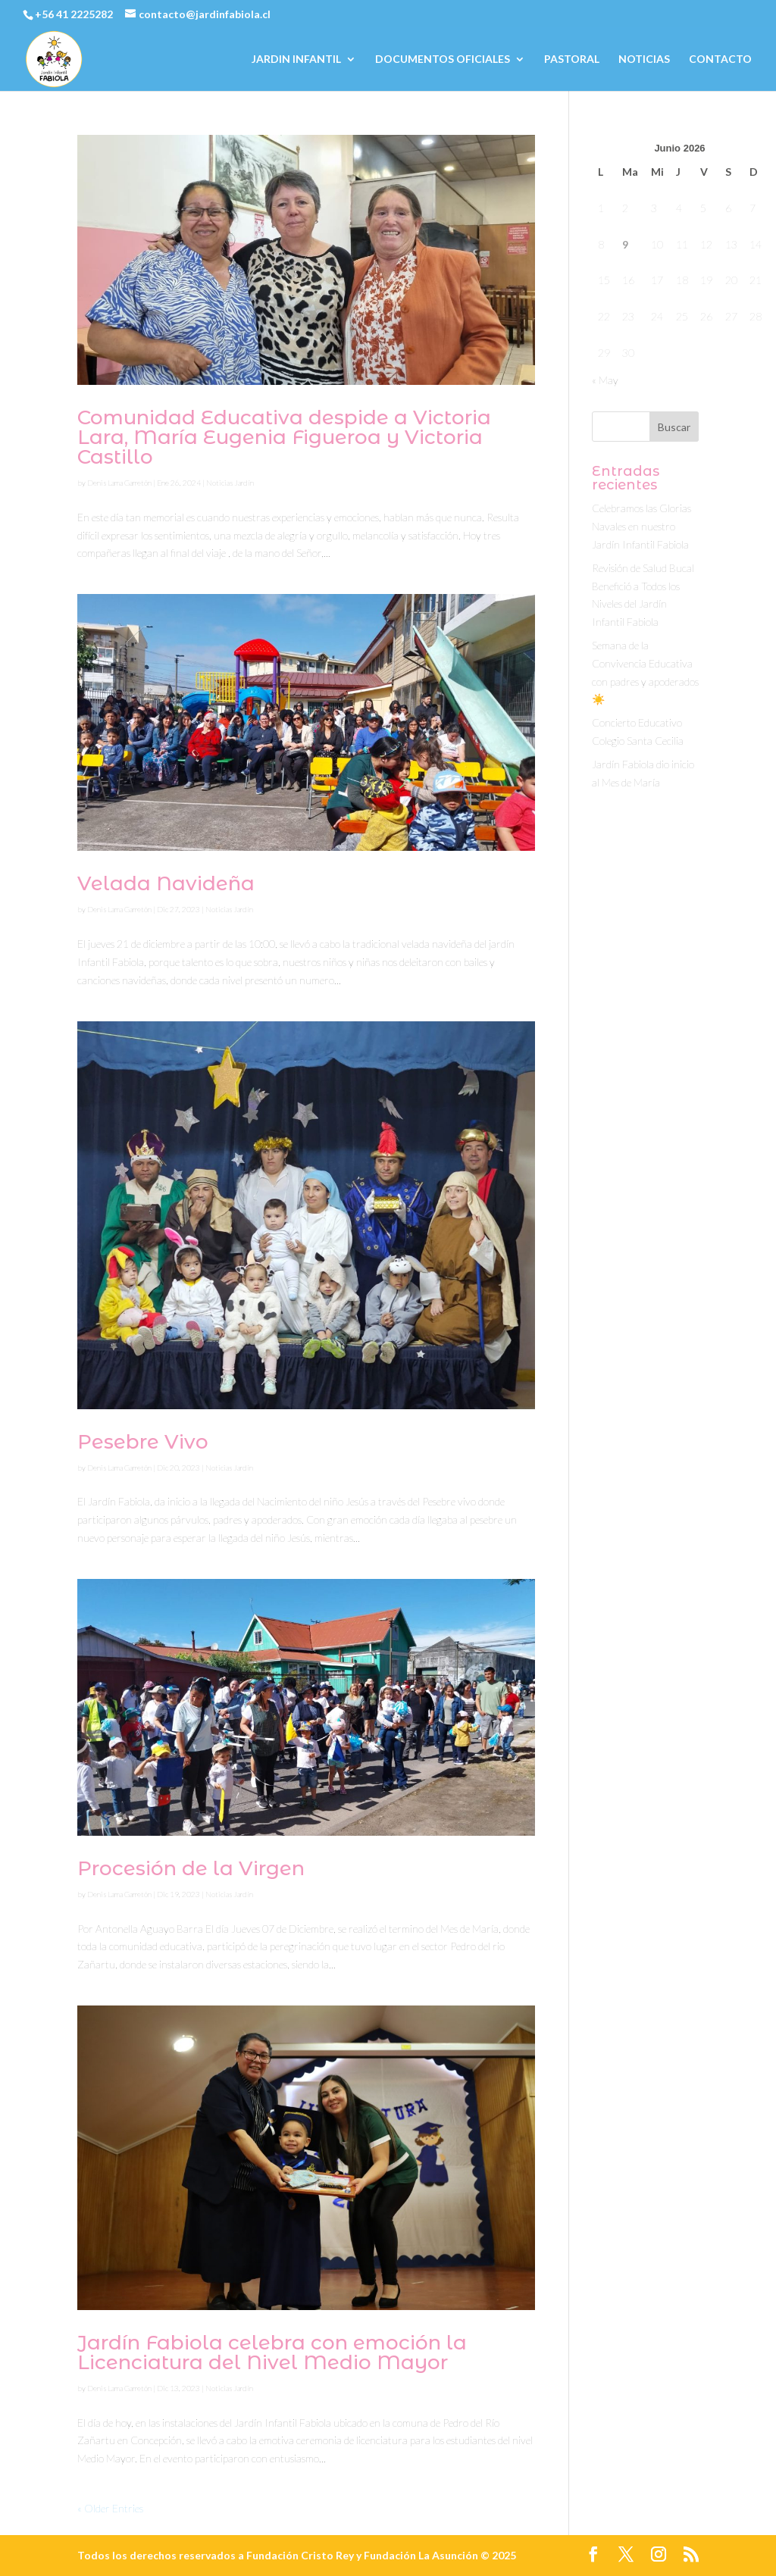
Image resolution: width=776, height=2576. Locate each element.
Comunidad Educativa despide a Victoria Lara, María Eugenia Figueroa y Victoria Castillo (284, 437)
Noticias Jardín (230, 482)
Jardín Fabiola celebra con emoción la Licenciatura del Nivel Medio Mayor (272, 2352)
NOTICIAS (644, 59)
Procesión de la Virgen (191, 1868)
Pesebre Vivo (142, 1442)
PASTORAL (571, 59)
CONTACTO (720, 59)
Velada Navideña (166, 883)
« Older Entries (110, 2508)
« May (605, 380)
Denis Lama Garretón (119, 482)
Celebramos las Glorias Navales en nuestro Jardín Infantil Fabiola (641, 526)
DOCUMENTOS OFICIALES (442, 59)
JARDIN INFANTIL (296, 59)
